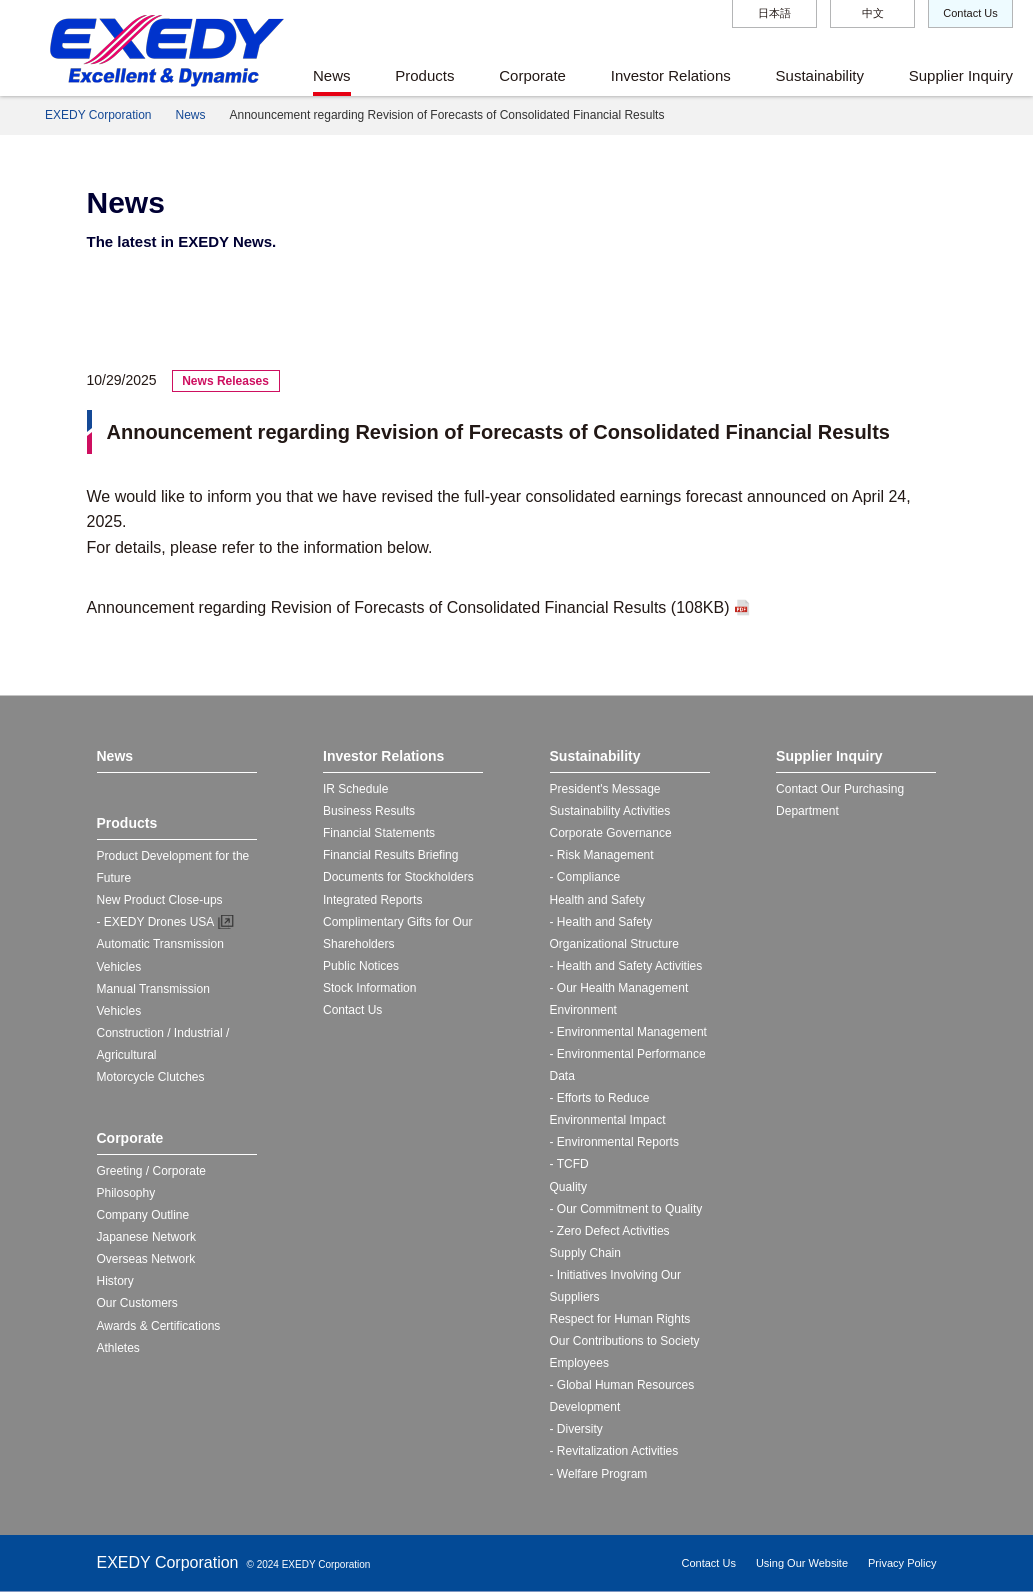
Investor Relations (671, 75)
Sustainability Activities (610, 811)
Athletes (118, 1348)
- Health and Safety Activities (626, 966)
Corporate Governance (611, 833)
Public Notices (361, 966)
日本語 (774, 13)
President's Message (605, 789)
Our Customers (137, 1303)
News (332, 75)
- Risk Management (602, 855)
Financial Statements (379, 833)
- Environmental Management (628, 1032)
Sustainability (820, 75)
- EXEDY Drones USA (156, 922)
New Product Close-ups (160, 900)
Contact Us (970, 13)
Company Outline (143, 1215)
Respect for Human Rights (620, 1319)
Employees (579, 1363)
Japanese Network (146, 1237)
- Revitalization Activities (614, 1451)
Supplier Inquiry (961, 75)
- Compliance (585, 877)
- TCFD (569, 1164)
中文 (873, 13)
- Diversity (576, 1429)
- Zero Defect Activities (610, 1231)
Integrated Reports (372, 900)
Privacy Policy (902, 1563)
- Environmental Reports (614, 1142)
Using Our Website (802, 1563)
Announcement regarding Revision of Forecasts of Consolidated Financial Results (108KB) (408, 607)
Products (424, 75)
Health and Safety (597, 900)
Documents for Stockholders (398, 877)
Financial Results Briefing (390, 855)
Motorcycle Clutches (151, 1077)
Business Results (369, 811)
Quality (568, 1187)
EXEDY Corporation (98, 115)
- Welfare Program (599, 1474)
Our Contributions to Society (625, 1341)
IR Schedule (355, 789)
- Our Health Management (619, 988)
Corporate (532, 75)
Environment (583, 1010)
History (115, 1281)
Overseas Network (146, 1259)
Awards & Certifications (159, 1326)
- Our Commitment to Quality (626, 1209)
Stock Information (369, 988)
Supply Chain (585, 1253)
